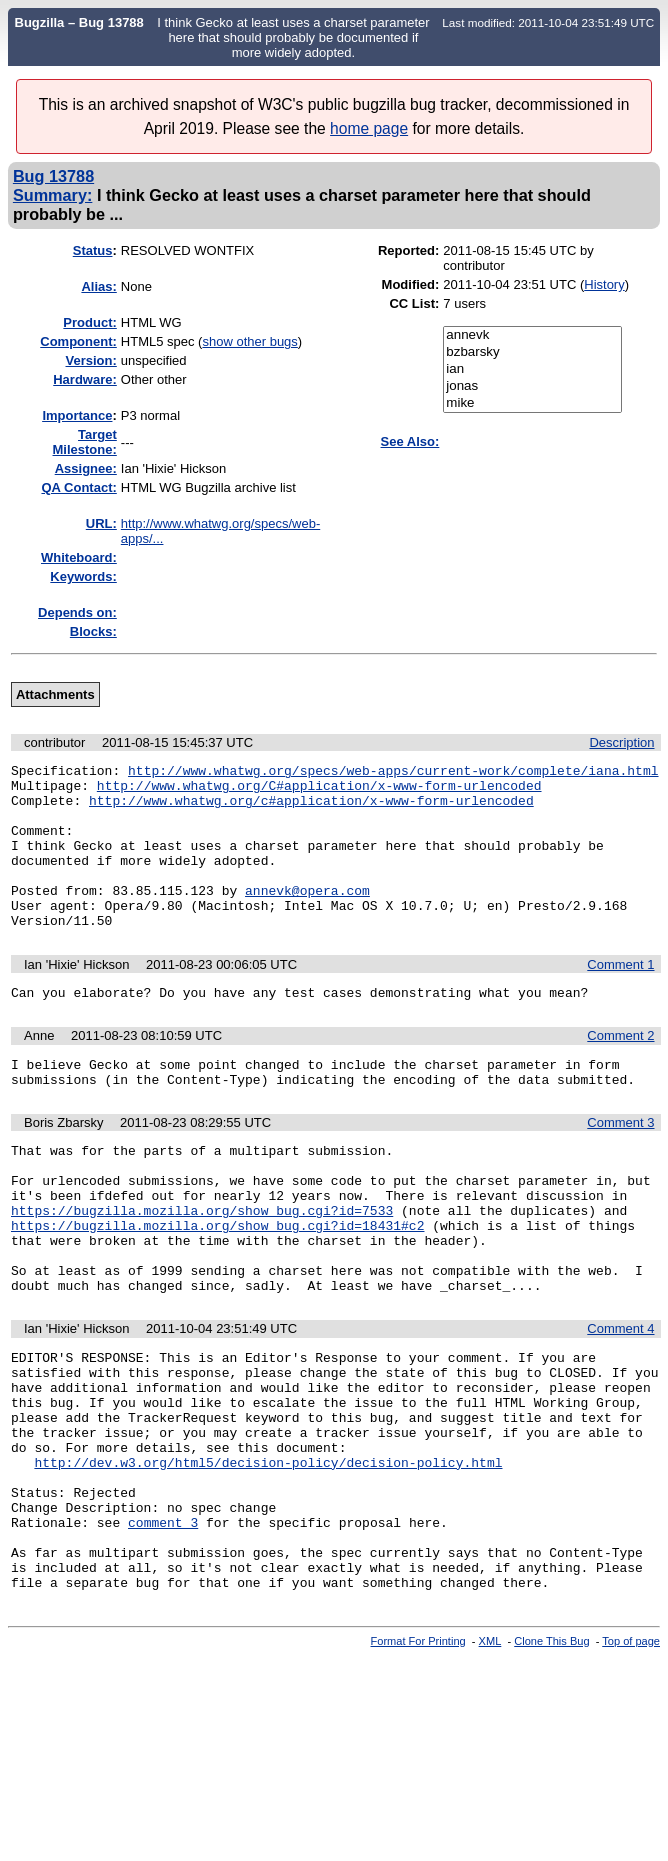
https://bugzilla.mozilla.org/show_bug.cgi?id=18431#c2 (217, 1285)
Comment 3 (620, 1164)
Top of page (631, 1761)
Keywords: (83, 576)
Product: (89, 322)
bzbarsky (532, 352)
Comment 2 (620, 1071)
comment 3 (163, 1630)
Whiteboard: (79, 557)
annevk (532, 335)
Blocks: (93, 631)
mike (532, 403)
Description (621, 742)
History (604, 284)
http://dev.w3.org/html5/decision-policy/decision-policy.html (268, 1558)
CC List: (414, 303)
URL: (101, 523)
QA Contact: (78, 487)
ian (532, 369)
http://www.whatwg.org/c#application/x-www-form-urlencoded (311, 809)
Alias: (98, 286)
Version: (91, 360)
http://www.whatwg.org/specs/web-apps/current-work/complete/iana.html (393, 773)
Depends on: (77, 612)
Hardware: (85, 379)
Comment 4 (620, 1400)
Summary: (52, 195)
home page (369, 128)
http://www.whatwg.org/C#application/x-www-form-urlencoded (319, 791)
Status (93, 250)
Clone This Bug (551, 1761)
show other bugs (249, 341)
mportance (77, 415)
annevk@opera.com (307, 917)
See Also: (410, 441)
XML (490, 1761)
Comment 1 (620, 997)
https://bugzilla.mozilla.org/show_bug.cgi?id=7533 (202, 1267)
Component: (78, 341)
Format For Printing (418, 1761)
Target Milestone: (85, 442)
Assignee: (86, 468)
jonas (532, 386)
